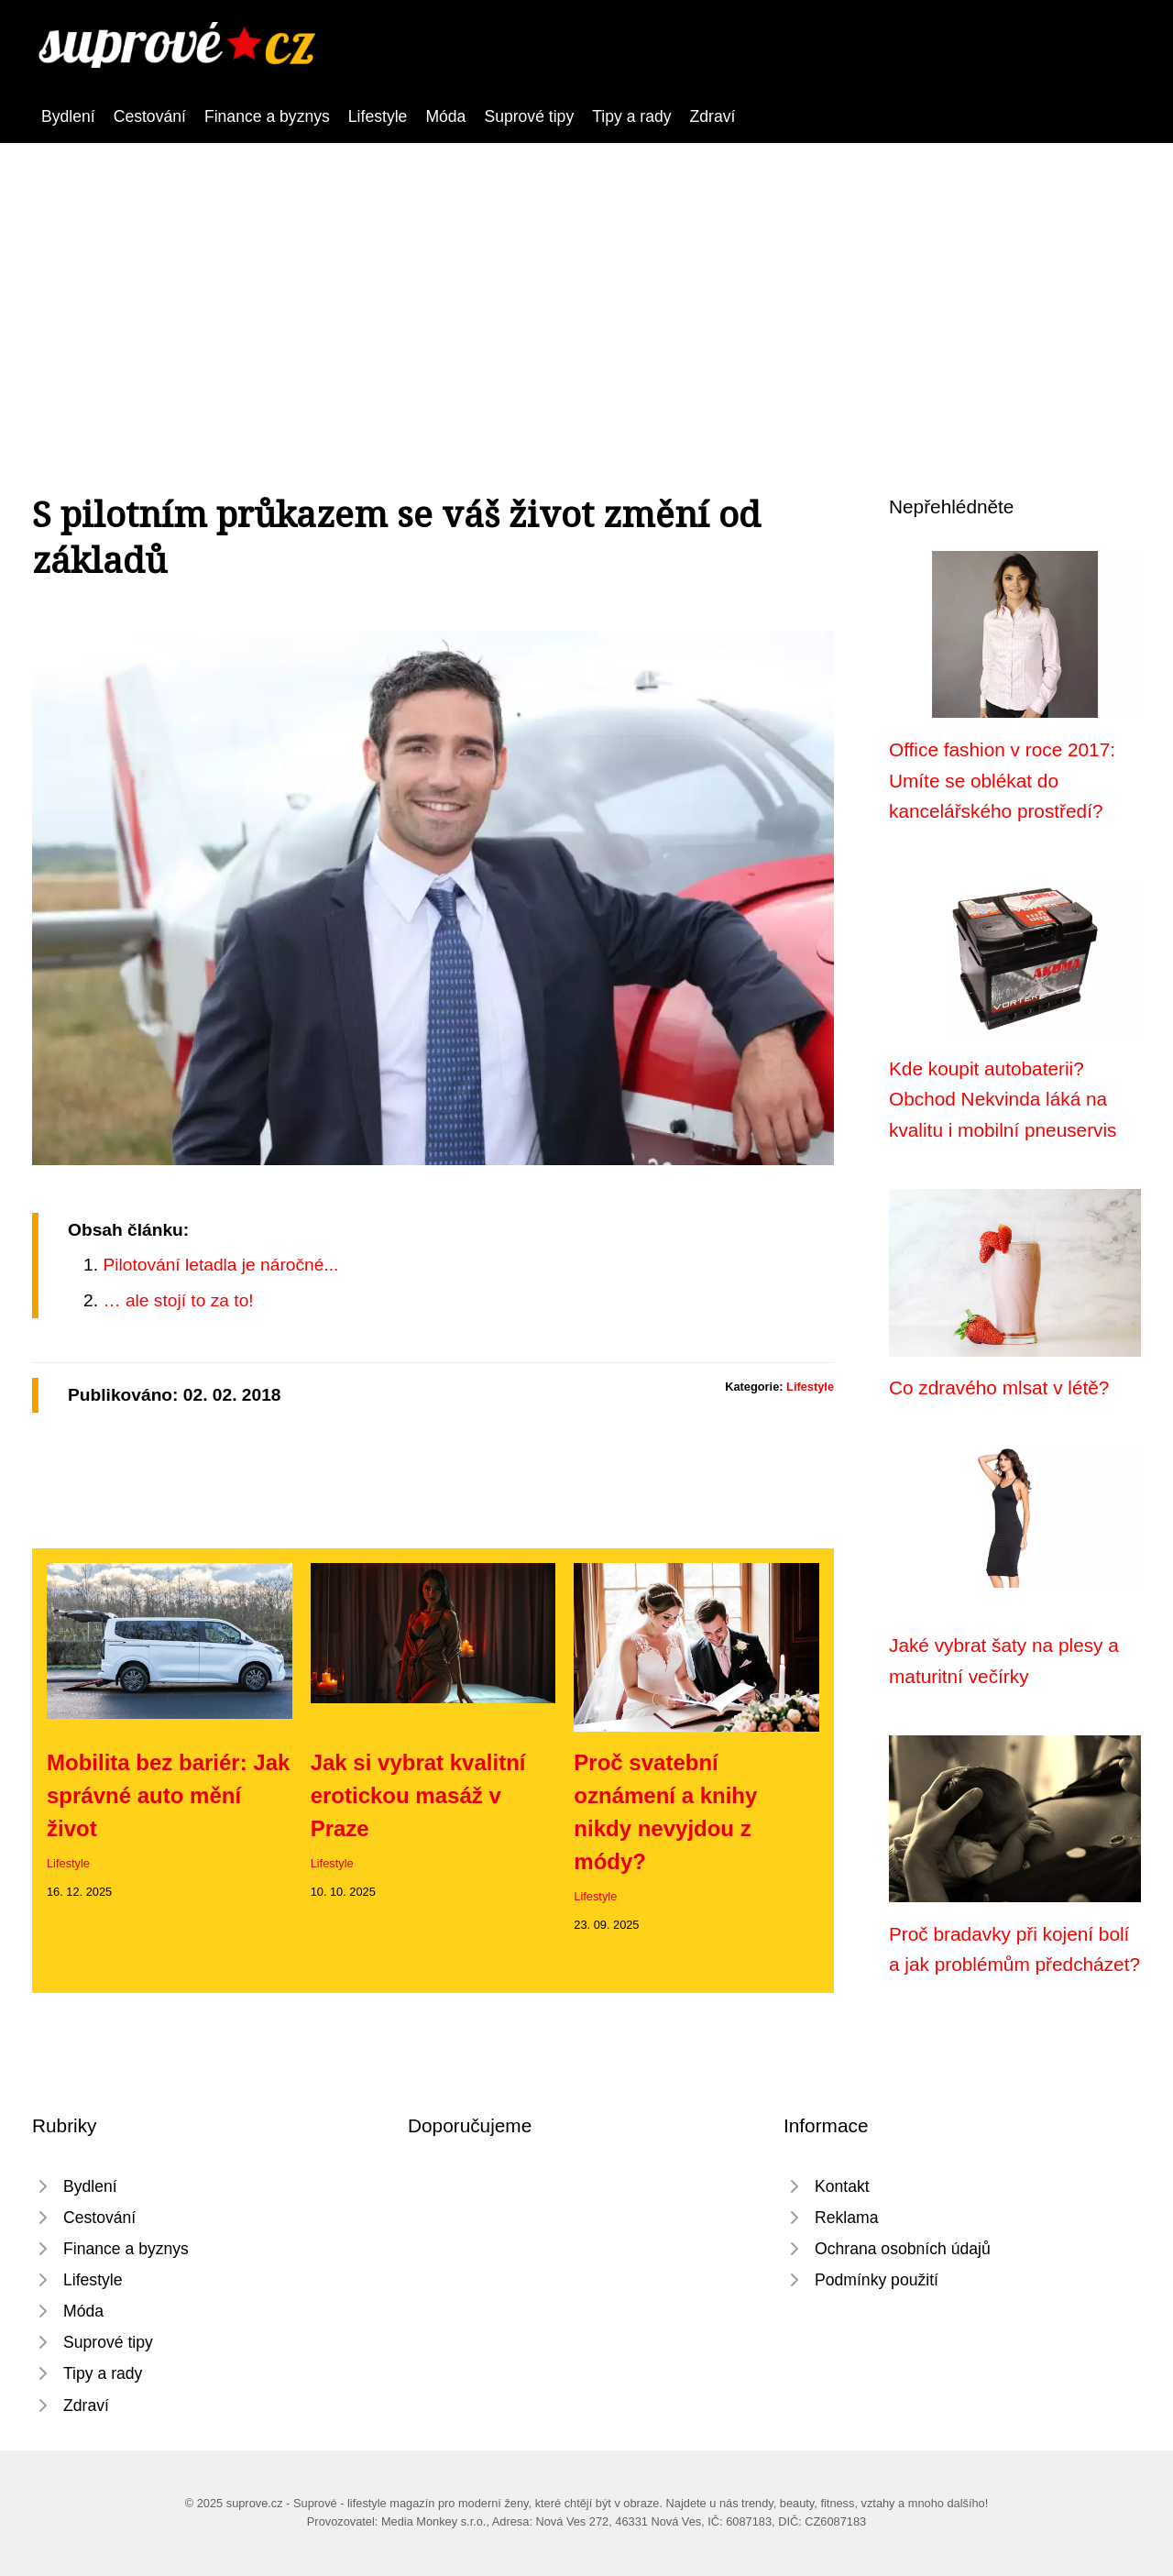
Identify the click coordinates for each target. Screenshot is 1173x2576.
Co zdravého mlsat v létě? (999, 1387)
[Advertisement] (586, 280)
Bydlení (68, 116)
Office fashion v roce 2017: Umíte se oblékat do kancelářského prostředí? (1002, 780)
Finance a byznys (267, 116)
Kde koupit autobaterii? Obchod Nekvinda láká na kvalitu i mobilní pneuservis (1003, 1099)
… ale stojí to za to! (178, 1300)
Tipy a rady (631, 116)
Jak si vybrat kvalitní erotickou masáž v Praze (418, 1795)
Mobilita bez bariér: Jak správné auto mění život (168, 1795)
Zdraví (713, 116)
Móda (445, 116)
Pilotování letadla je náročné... (220, 1264)
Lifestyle (378, 116)
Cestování (150, 116)
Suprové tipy (529, 116)
